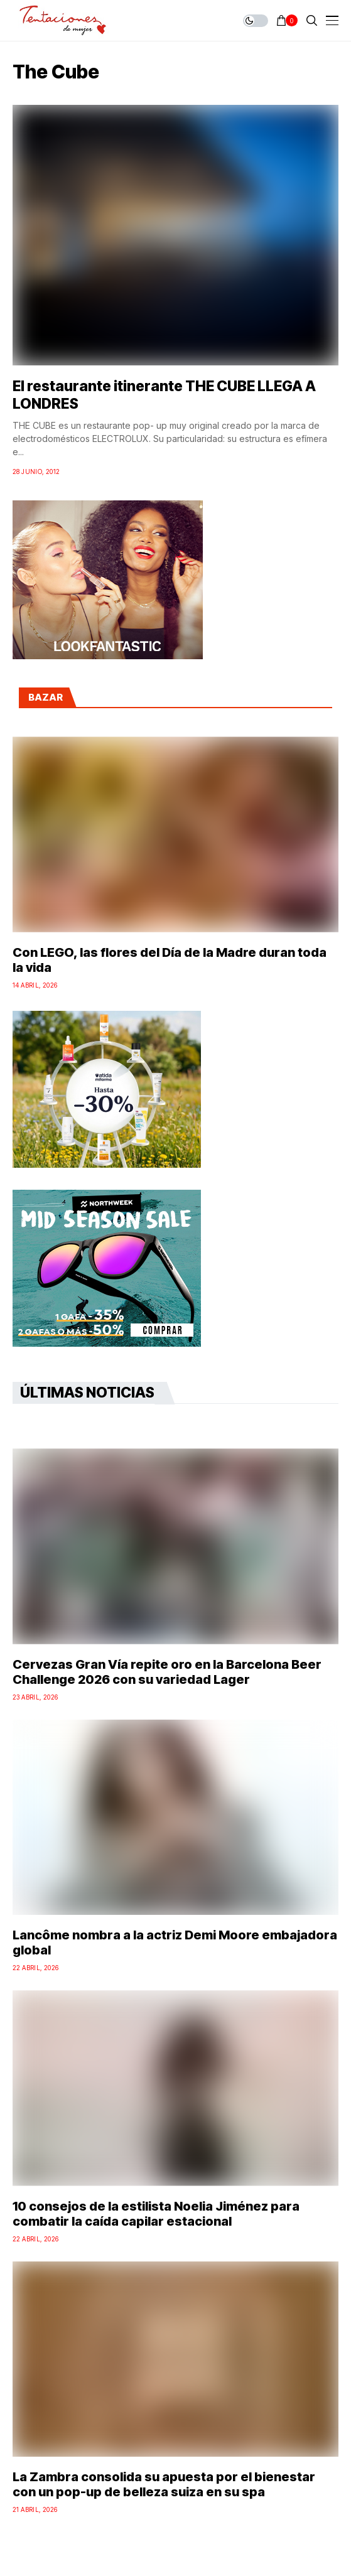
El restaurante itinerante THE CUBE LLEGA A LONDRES (164, 394)
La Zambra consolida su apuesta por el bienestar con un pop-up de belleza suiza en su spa (164, 2484)
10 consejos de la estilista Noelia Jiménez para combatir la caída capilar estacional (156, 2214)
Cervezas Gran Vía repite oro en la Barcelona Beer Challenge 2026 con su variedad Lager (167, 1672)
